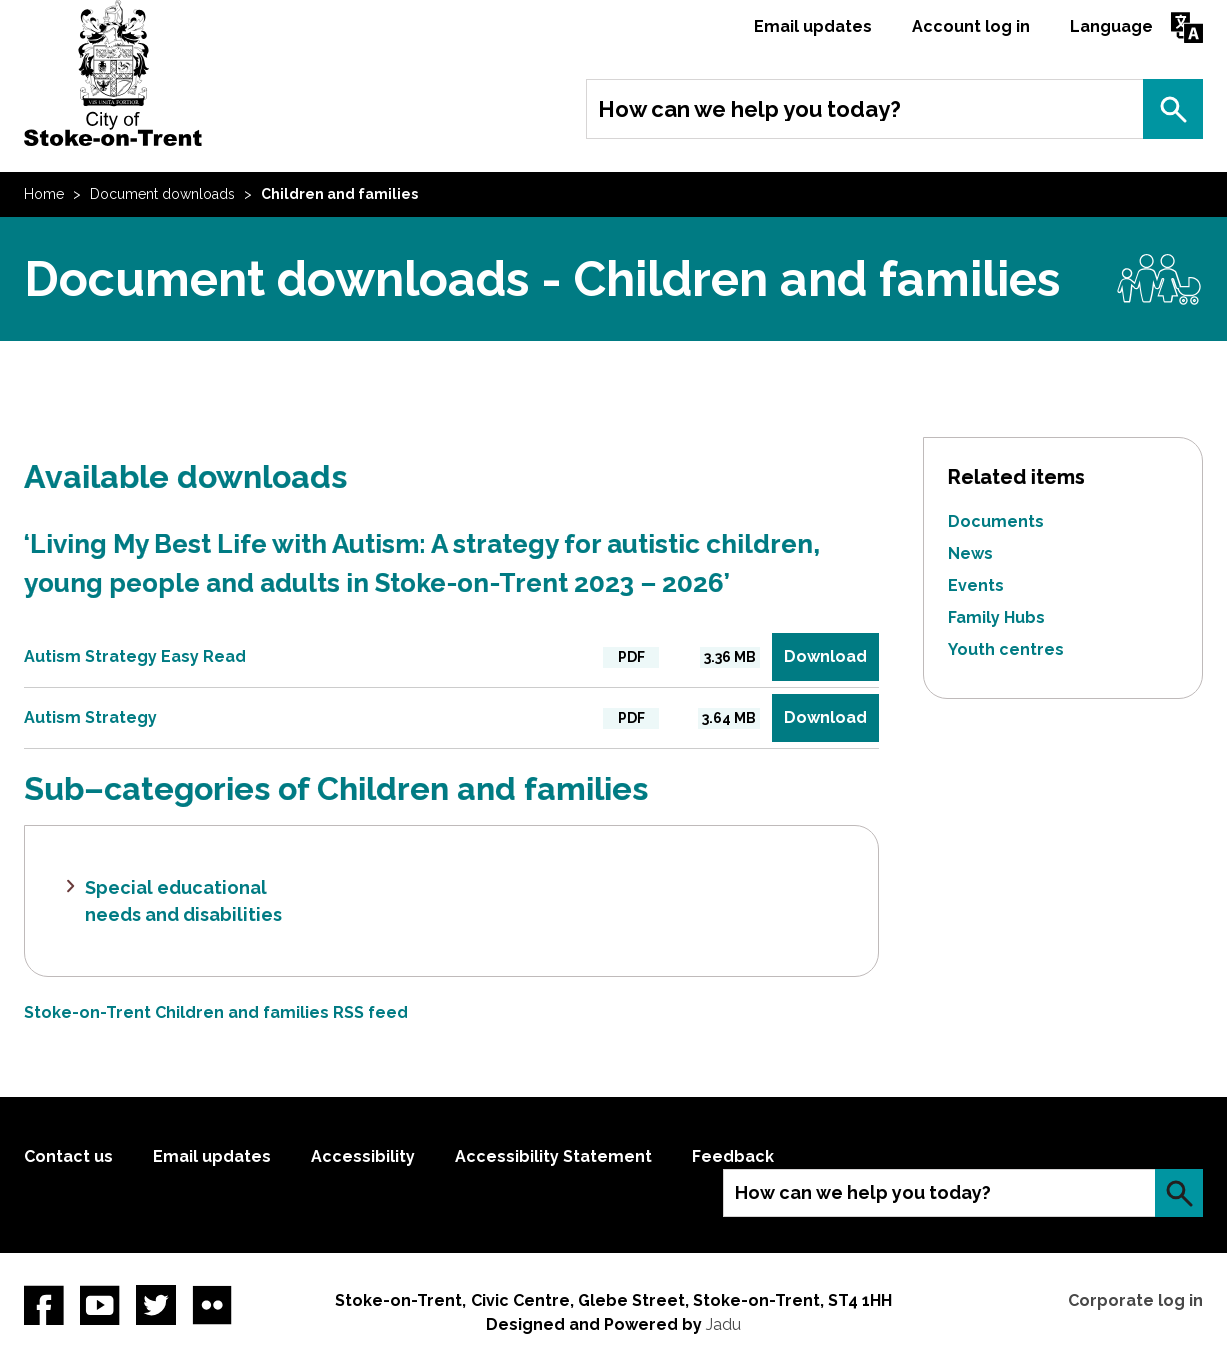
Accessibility (363, 1156)
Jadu (723, 1324)
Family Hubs (996, 617)
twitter (156, 1305)
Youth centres (1006, 649)
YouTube (100, 1305)
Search (1173, 109)
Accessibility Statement (553, 1156)
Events (976, 585)
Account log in (971, 26)
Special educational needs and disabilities (183, 901)
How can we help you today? (749, 109)
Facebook (44, 1305)
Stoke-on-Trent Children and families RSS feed (216, 1012)
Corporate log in (1135, 1300)
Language (1111, 26)
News (970, 553)
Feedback (733, 1156)
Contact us (68, 1156)
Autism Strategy (90, 717)
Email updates (813, 26)
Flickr (212, 1305)
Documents (996, 521)
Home (44, 194)
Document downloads (162, 194)
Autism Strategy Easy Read (135, 656)
